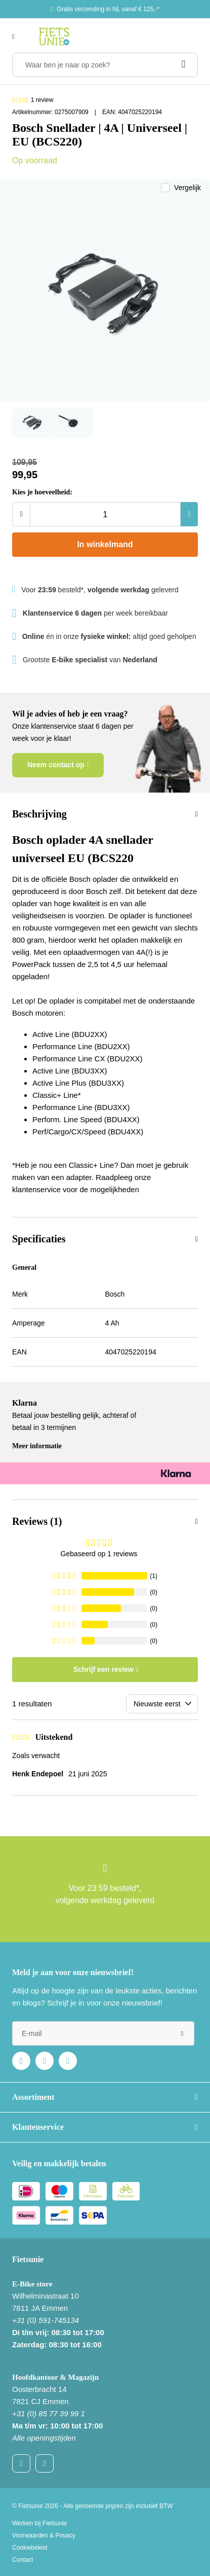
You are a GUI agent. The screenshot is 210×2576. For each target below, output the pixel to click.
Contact (22, 2559)
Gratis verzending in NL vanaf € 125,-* (108, 9)
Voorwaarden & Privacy (43, 2535)
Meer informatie (37, 1446)
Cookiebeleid (29, 2547)
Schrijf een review (103, 1669)
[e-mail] (103, 2033)
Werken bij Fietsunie (39, 2523)
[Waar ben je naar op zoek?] (105, 65)
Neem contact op (56, 765)
